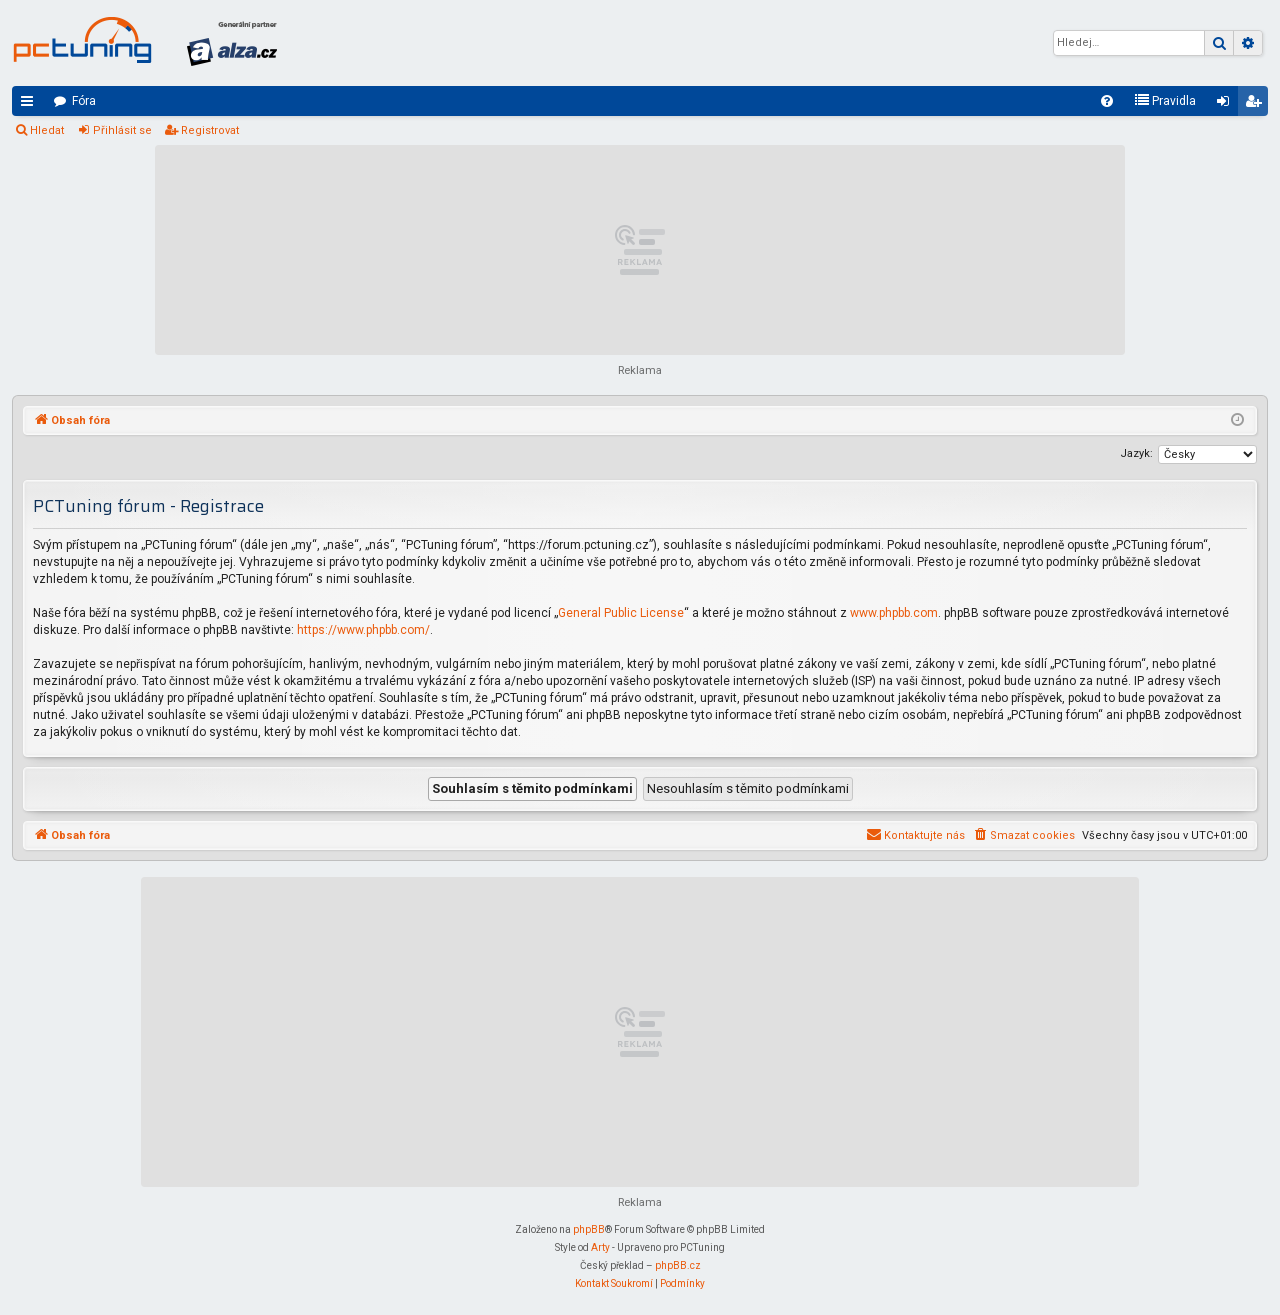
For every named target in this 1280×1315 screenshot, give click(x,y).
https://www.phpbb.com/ (363, 630)
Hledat (47, 130)
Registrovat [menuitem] (1257, 105)
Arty (600, 1247)
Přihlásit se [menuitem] (1227, 105)
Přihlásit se (122, 130)
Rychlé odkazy (31, 105)
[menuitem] (1107, 101)
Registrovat (210, 130)
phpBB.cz (678, 1265)
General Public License (621, 613)
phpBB (589, 1229)
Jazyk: (1136, 453)
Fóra (84, 101)
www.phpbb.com (894, 613)
